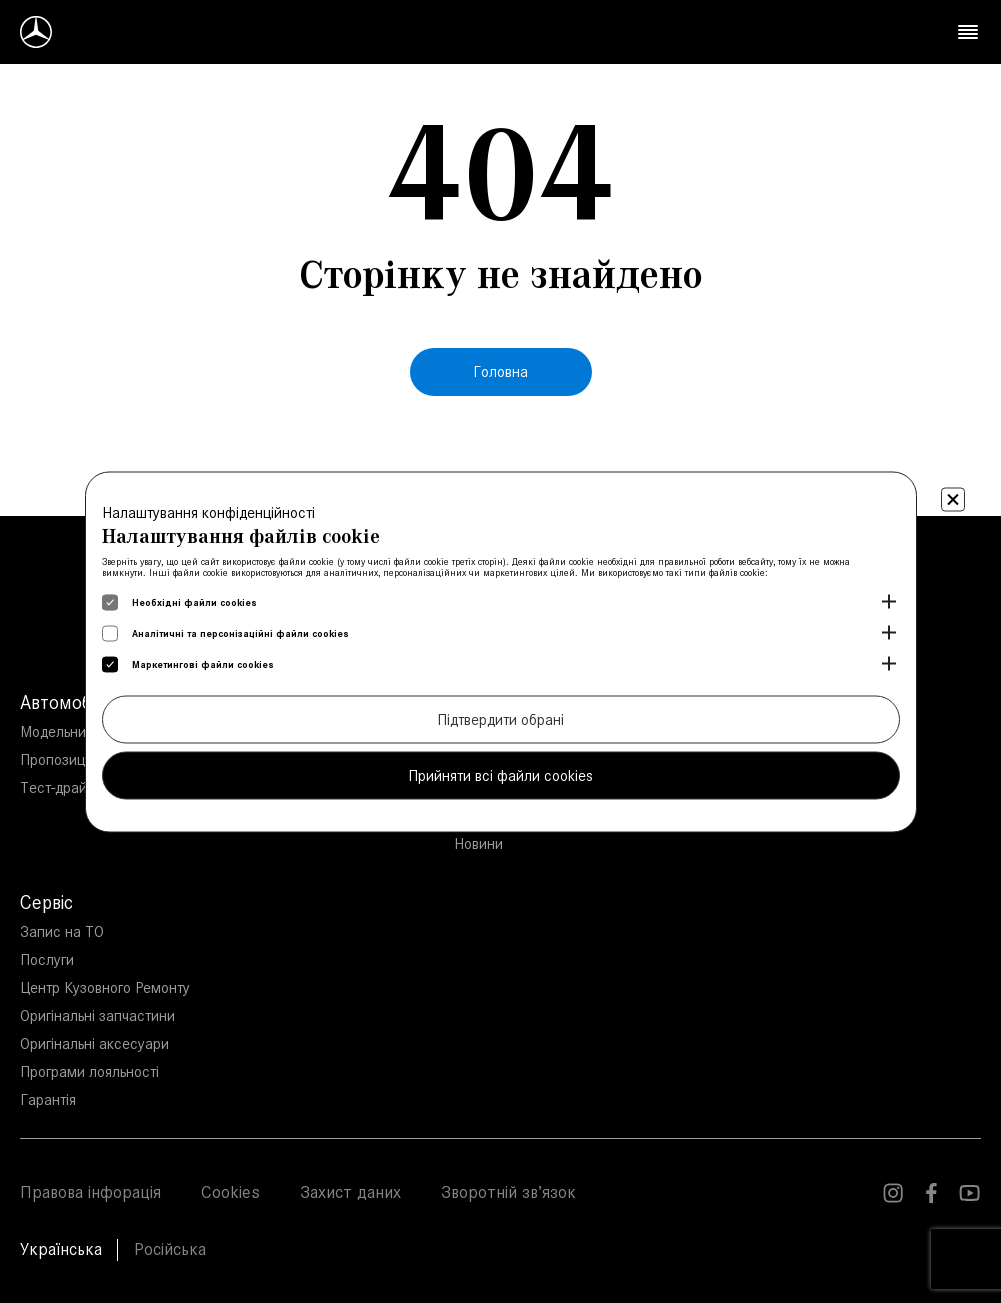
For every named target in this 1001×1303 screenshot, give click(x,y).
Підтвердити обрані (500, 718)
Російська (170, 1249)
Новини (478, 843)
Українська (61, 1249)
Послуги (47, 959)
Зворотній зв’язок (508, 1192)
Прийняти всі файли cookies (500, 774)
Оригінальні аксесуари (94, 1043)
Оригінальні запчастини (97, 1015)
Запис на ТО (62, 931)
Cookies (230, 1192)
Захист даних (350, 1192)
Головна (500, 371)
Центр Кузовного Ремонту (105, 987)
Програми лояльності (89, 1071)
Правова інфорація (90, 1192)
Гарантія (48, 1099)
